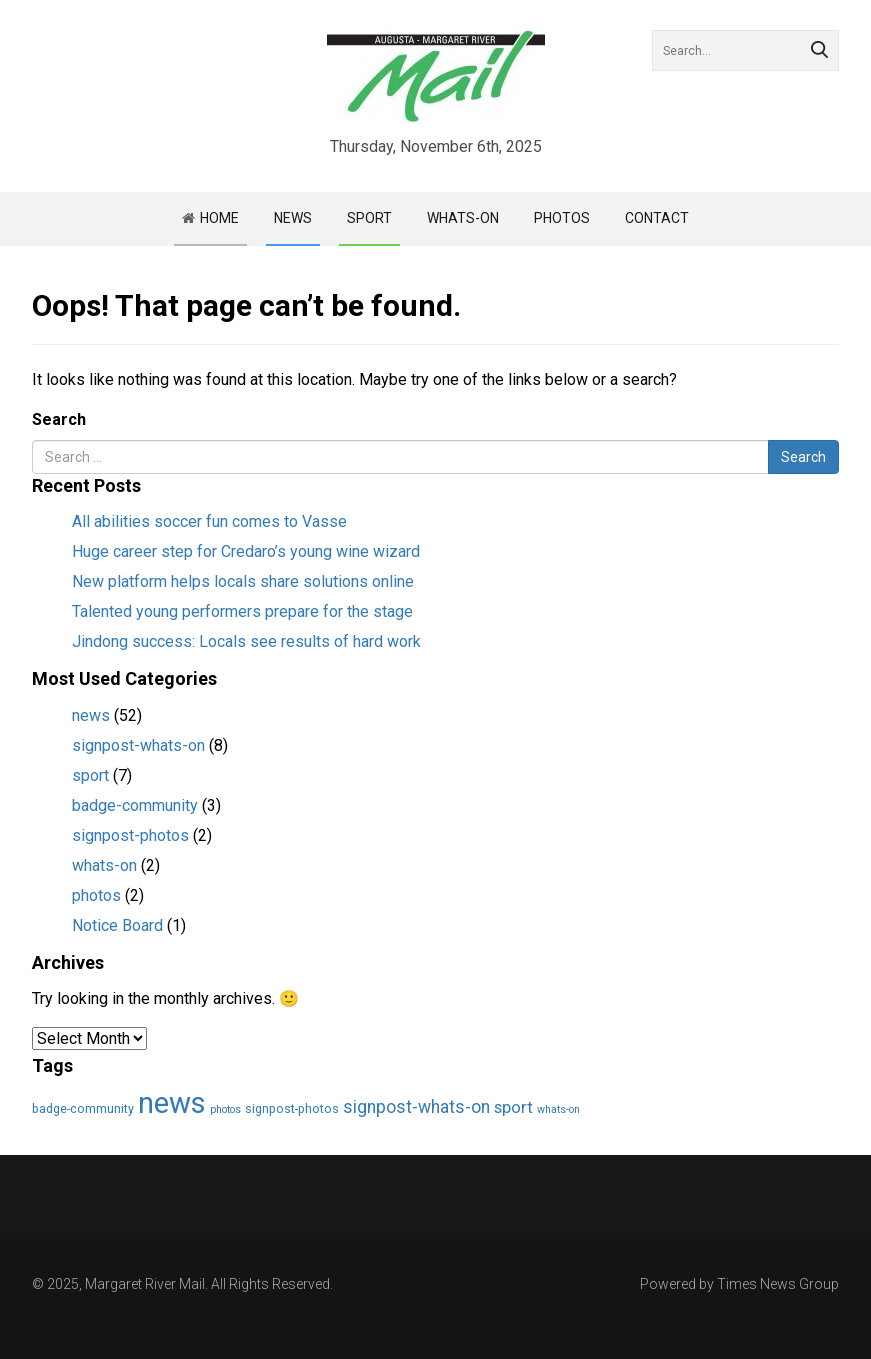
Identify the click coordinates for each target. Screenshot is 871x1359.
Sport (369, 218)
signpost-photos (130, 835)
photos (96, 895)
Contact (657, 218)
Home (219, 218)
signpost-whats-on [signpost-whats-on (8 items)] (416, 1107)
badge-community (135, 805)
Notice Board (117, 925)
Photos (562, 218)
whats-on (104, 865)
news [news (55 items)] (172, 1103)
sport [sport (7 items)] (513, 1107)
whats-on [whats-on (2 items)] (558, 1109)
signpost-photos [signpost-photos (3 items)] (292, 1108)
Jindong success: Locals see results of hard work (246, 641)
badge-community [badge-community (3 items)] (83, 1108)
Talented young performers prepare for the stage (242, 611)
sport (90, 775)
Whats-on (463, 218)
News (293, 218)
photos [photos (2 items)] (225, 1109)
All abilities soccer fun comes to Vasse (209, 521)
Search (59, 419)
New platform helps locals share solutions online (243, 581)
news (91, 715)
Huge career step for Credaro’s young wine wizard (246, 551)
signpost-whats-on (138, 745)
